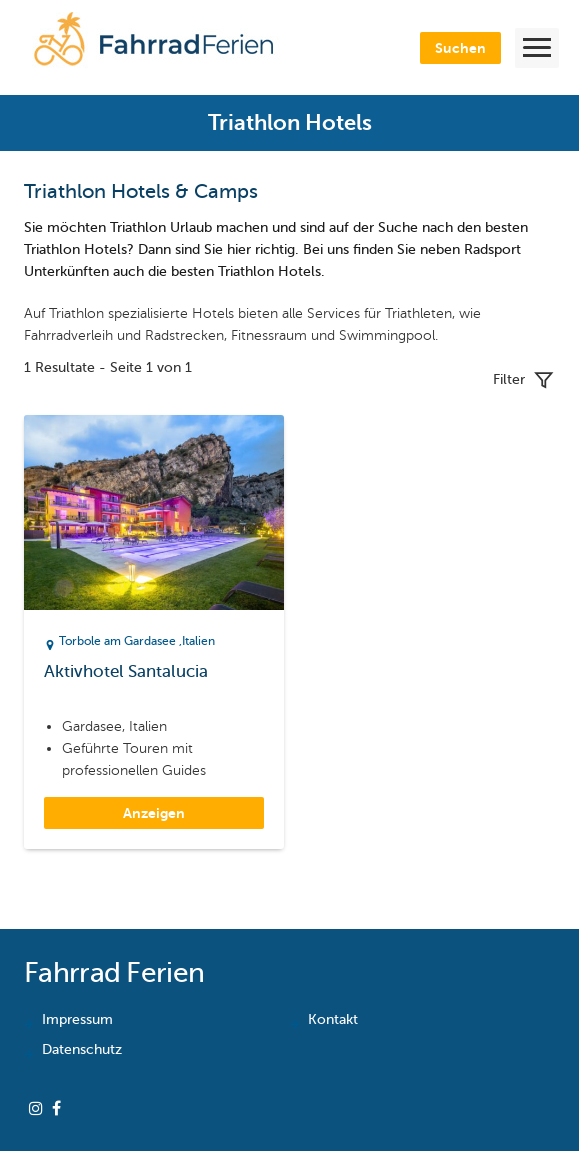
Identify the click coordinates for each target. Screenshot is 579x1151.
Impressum (77, 1019)
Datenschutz (82, 1049)
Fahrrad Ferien (114, 972)
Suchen (460, 48)
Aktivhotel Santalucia (126, 671)
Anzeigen (154, 813)
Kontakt (333, 1019)
